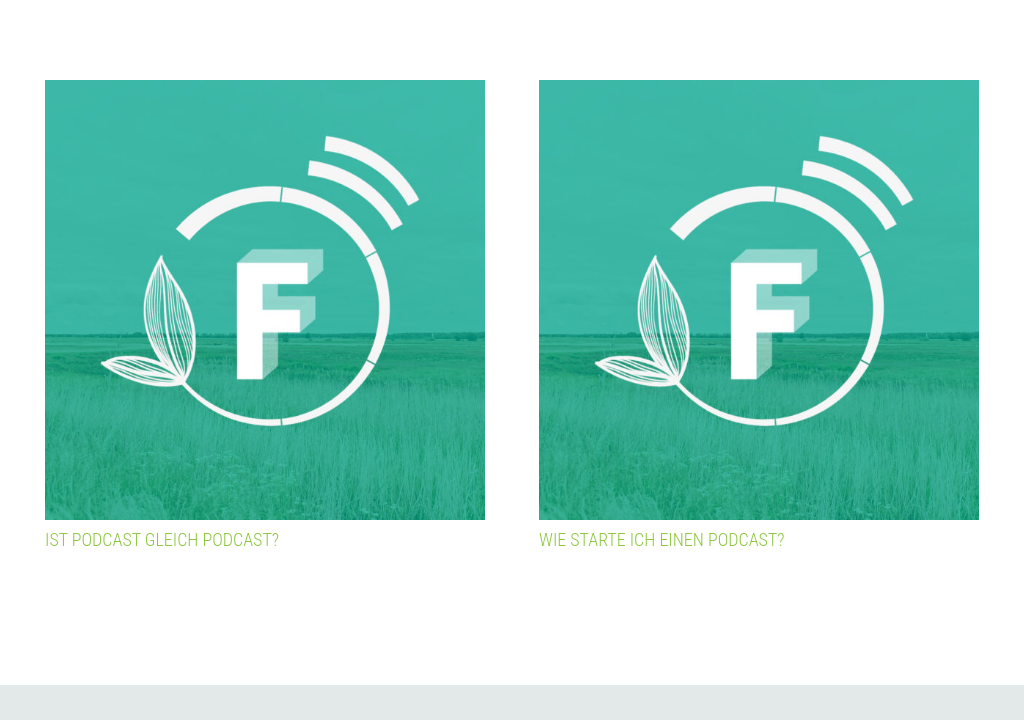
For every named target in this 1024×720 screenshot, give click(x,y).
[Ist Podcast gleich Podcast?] (265, 300)
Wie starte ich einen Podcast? (662, 539)
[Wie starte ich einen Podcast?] (759, 300)
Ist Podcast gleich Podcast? (162, 539)
